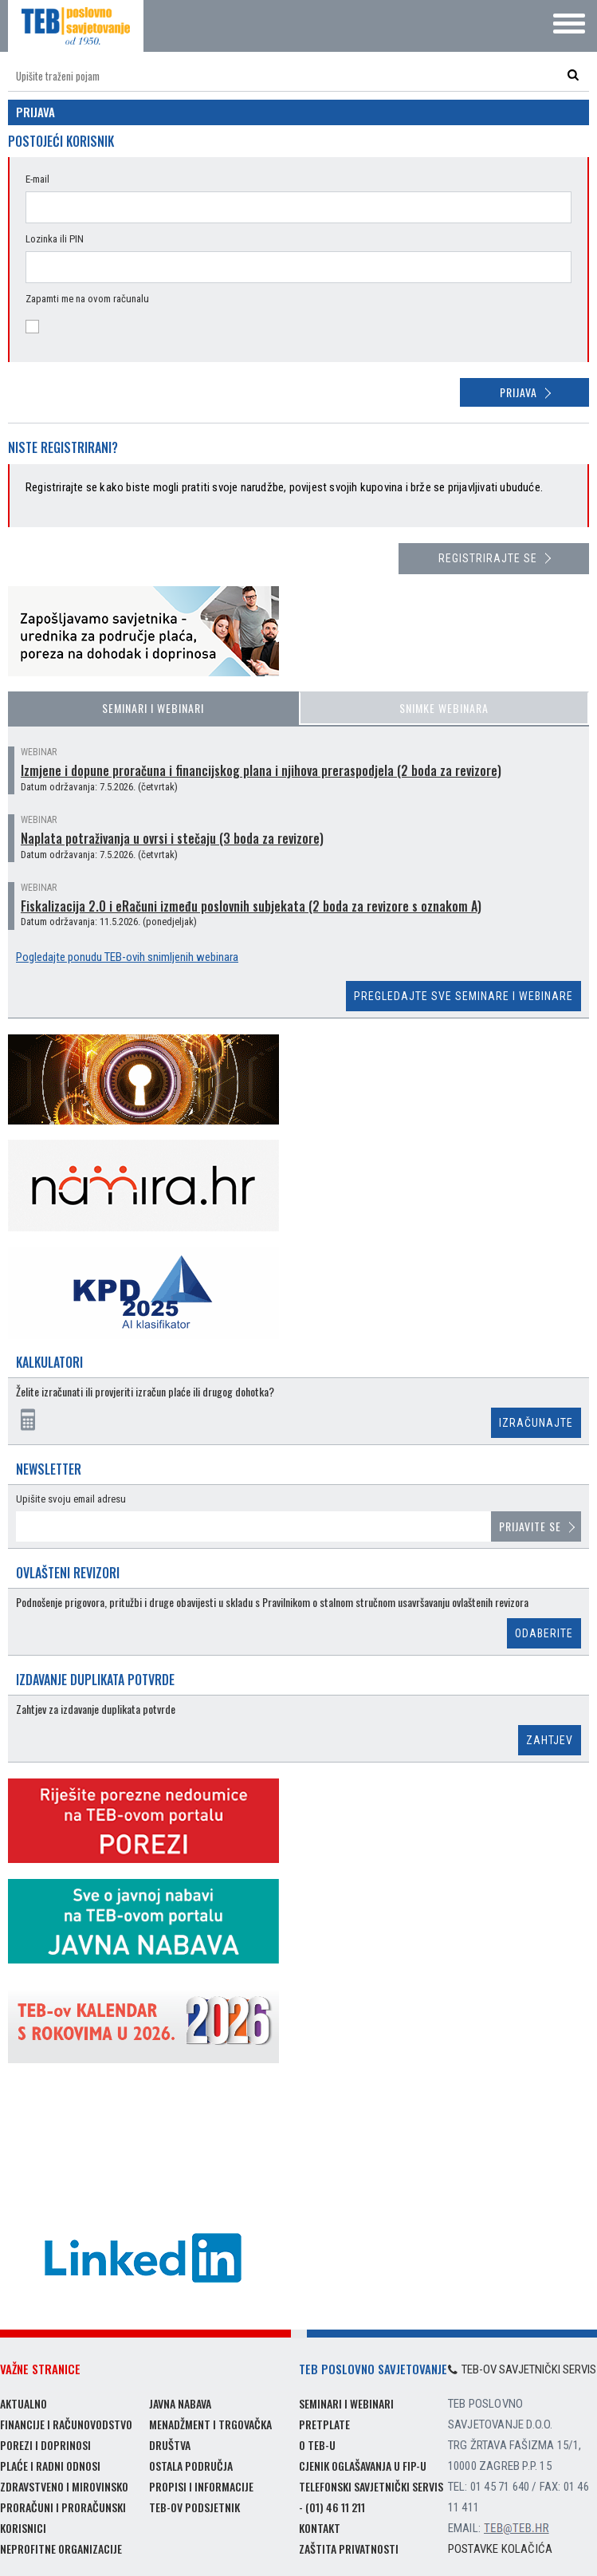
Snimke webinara (444, 707)
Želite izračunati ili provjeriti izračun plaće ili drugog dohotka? (145, 1392)
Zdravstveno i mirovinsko (64, 2486)
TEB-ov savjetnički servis (522, 2369)
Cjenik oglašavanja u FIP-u (362, 2465)
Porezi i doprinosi (45, 2444)
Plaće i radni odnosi (50, 2465)
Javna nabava (180, 2403)
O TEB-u (317, 2444)
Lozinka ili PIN (55, 239)
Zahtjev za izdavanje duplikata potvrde (95, 1709)
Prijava (518, 392)
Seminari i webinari (153, 707)
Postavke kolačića (500, 2549)
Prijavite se (530, 1526)
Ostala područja (191, 2465)
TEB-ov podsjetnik (194, 2507)
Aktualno (23, 2403)
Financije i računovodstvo (66, 2424)
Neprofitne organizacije (61, 2548)
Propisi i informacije (201, 2486)
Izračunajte (536, 1422)
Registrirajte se (487, 558)
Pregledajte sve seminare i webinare (463, 996)
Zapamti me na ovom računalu (87, 299)
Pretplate (324, 2424)
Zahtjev (549, 1740)
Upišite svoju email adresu (71, 1499)
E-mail (37, 179)
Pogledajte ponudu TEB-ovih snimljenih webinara (127, 957)
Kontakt (319, 2527)
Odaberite (544, 1633)
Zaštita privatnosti (349, 2548)
